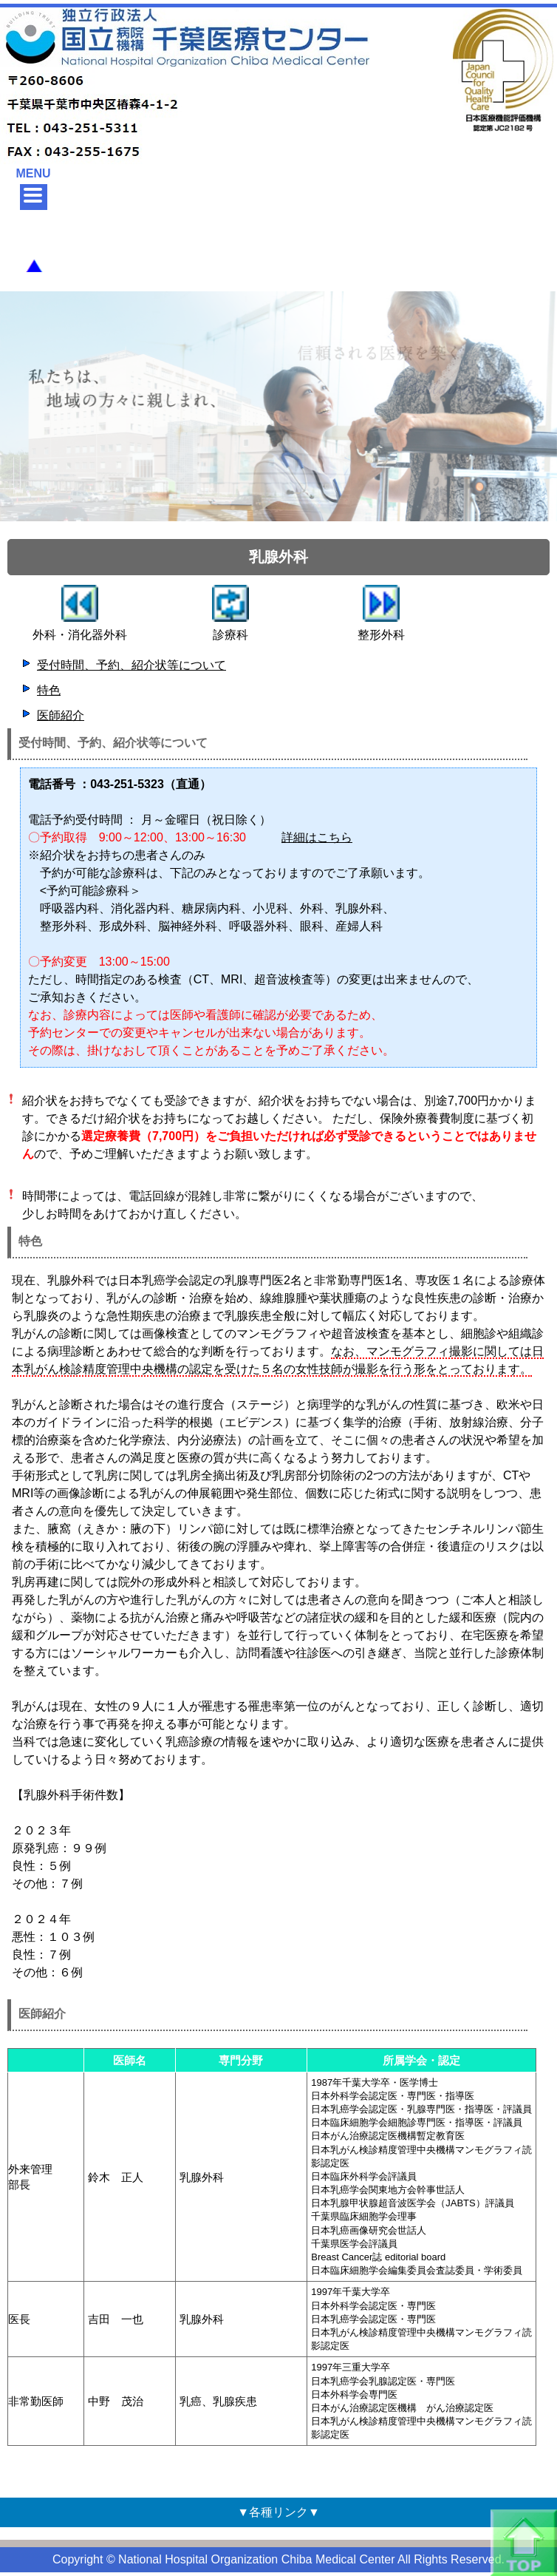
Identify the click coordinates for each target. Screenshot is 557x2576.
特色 (49, 690)
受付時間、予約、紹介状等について (131, 665)
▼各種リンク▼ (278, 2512)
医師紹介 (60, 715)
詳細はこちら (316, 837)
